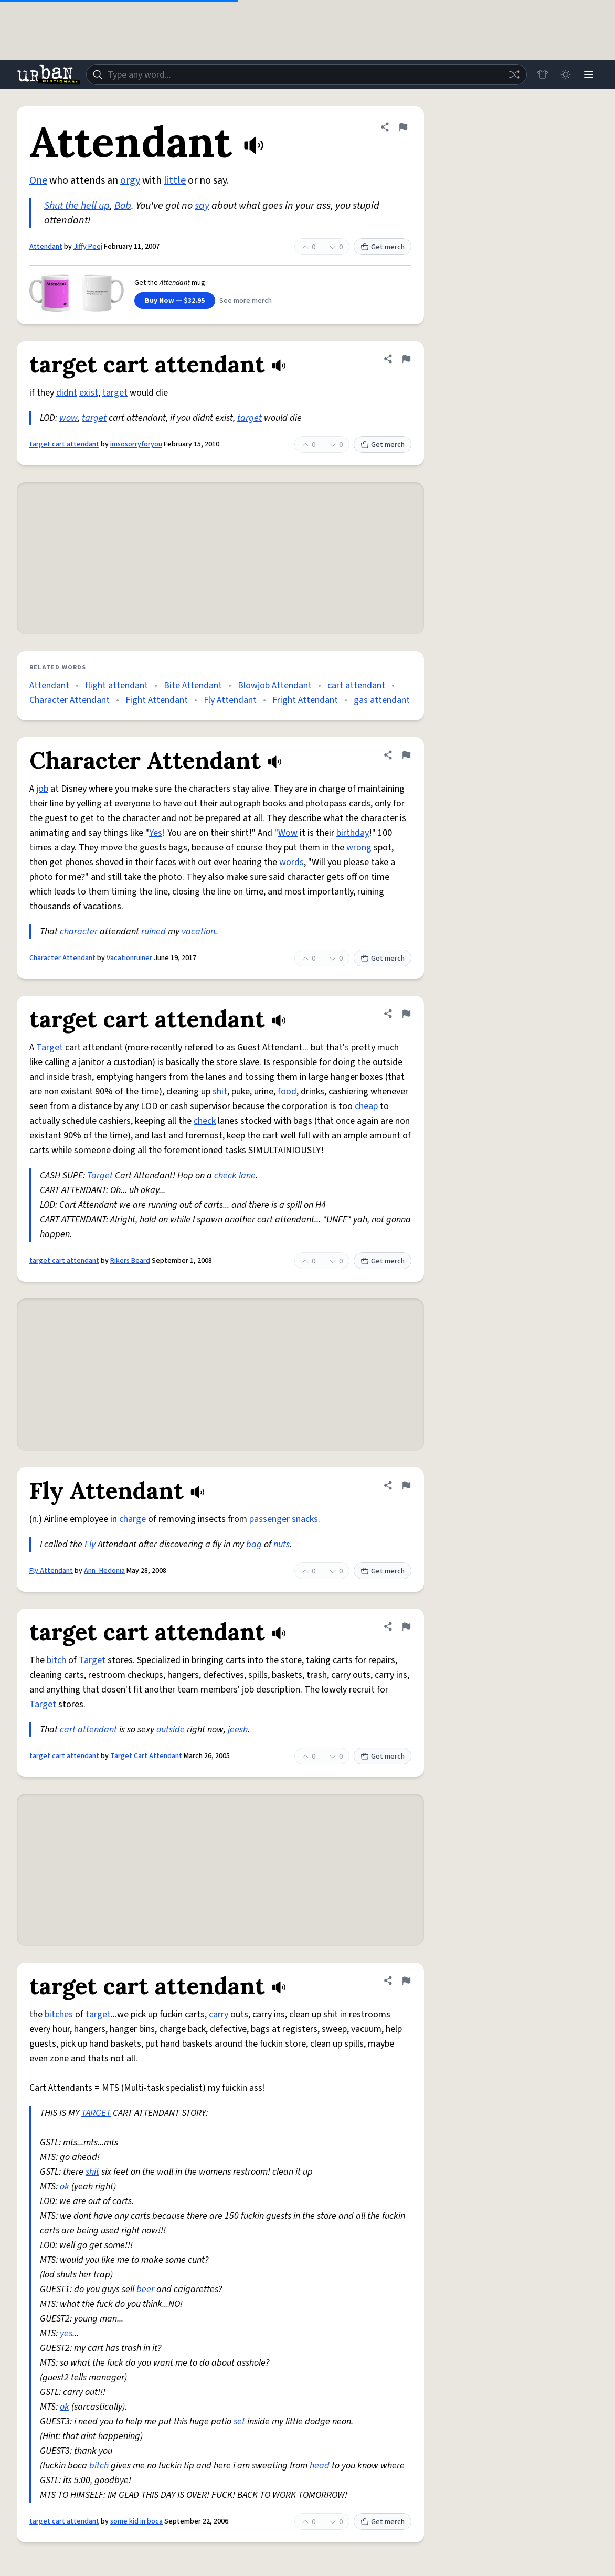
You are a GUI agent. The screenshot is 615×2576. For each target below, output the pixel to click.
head (320, 2465)
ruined (153, 931)
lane (247, 1175)
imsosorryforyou (136, 444)
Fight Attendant (156, 700)
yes (66, 2333)
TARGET (96, 2113)
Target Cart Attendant (146, 1756)
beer (145, 2289)
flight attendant (116, 685)
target (115, 392)
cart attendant (356, 685)
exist (88, 392)
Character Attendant (69, 700)
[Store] (542, 74)
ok (64, 2186)
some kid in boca (136, 2521)
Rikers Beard (130, 1260)
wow (68, 417)
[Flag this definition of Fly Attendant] (406, 1485)
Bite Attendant (193, 685)
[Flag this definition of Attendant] (403, 127)
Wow (288, 832)
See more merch (245, 300)
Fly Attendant (230, 700)
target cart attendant (64, 444)
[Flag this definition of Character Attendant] (406, 755)
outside (170, 1729)
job (42, 788)
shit (220, 1091)
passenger (269, 1519)
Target (49, 1047)
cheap (366, 1106)
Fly (90, 1544)
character (79, 931)
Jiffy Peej (87, 246)
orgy (130, 180)
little (175, 180)
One (38, 180)
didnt (66, 392)
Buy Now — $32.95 (175, 300)
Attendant (45, 246)
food (287, 1091)
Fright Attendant (305, 700)
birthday (352, 832)
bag (254, 1544)
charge (132, 1519)
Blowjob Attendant (275, 685)
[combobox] (306, 74)
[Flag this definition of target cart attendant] (406, 358)
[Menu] (588, 74)
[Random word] (514, 74)
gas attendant (382, 700)
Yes (155, 832)
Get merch (382, 247)
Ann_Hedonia (104, 1571)
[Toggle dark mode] (565, 74)
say (202, 205)
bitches (59, 2014)
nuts (281, 1544)
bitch (56, 1660)
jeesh (238, 1729)
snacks (305, 1519)
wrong (359, 847)
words (291, 862)
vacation (198, 931)
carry (218, 2014)
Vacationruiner (129, 958)
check (205, 1120)
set (239, 2421)
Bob (122, 205)
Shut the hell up (77, 205)
